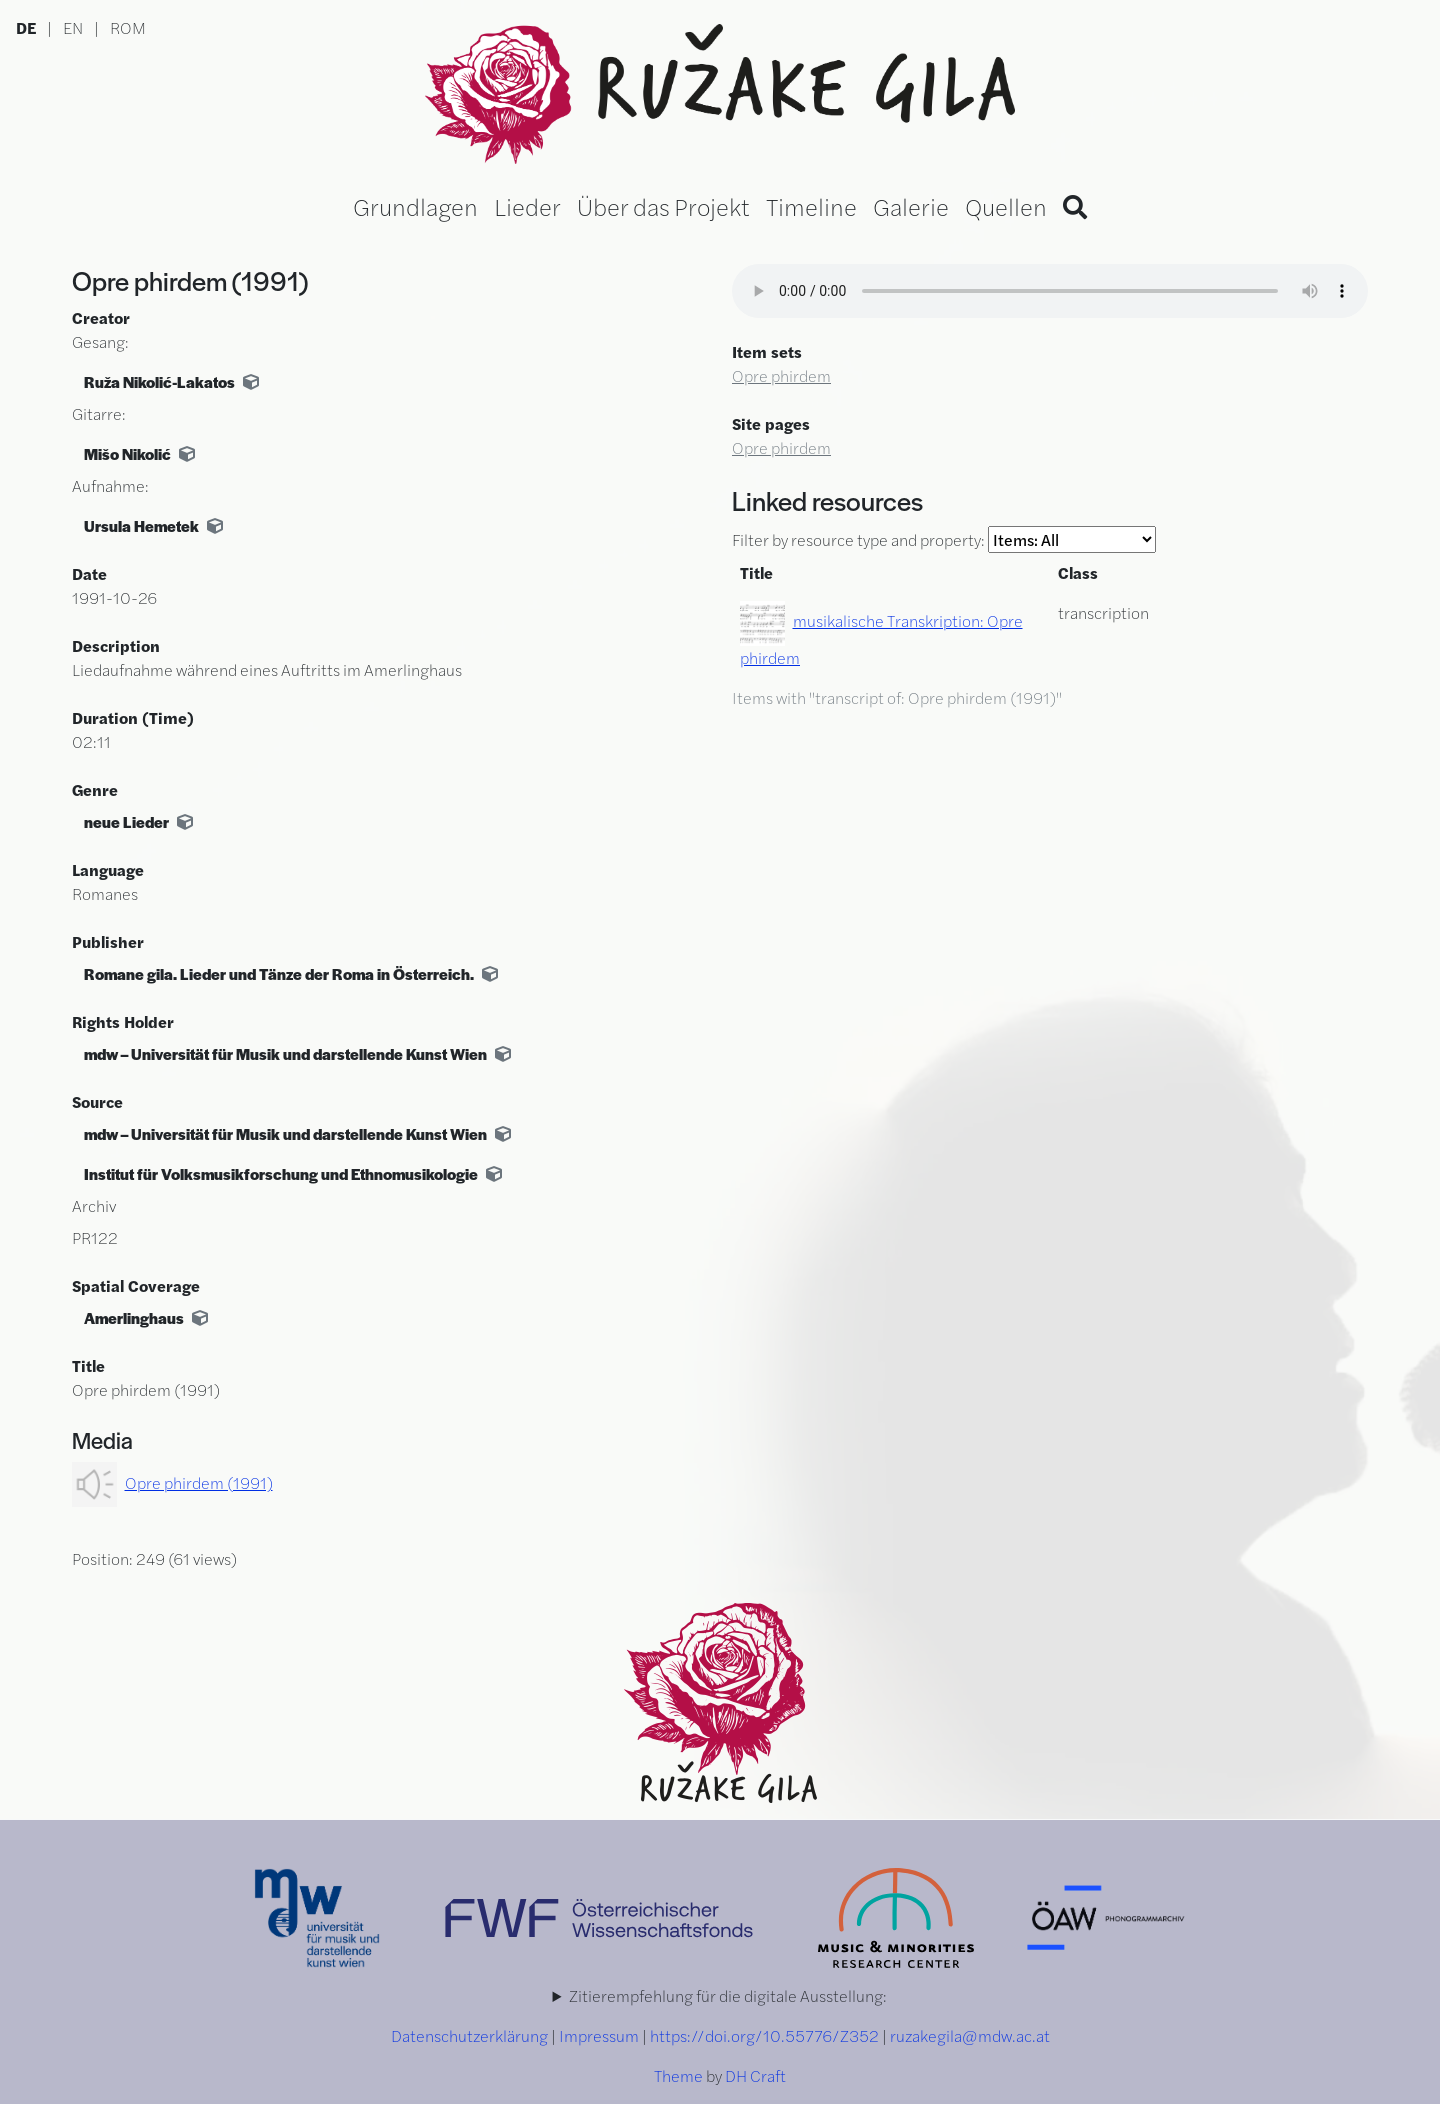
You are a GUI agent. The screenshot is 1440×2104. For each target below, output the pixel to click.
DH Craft (755, 2075)
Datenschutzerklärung (469, 2035)
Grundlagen (415, 206)
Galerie (911, 206)
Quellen (1006, 206)
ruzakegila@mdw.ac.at (970, 2035)
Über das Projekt (663, 206)
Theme (678, 2075)
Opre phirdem (781, 375)
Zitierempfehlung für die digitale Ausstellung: (728, 1995)
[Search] (1075, 206)
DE (26, 27)
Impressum (599, 2035)
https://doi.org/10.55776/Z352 (764, 2035)
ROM (128, 27)
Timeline (811, 206)
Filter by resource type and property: (944, 539)
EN (73, 27)
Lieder (527, 206)
